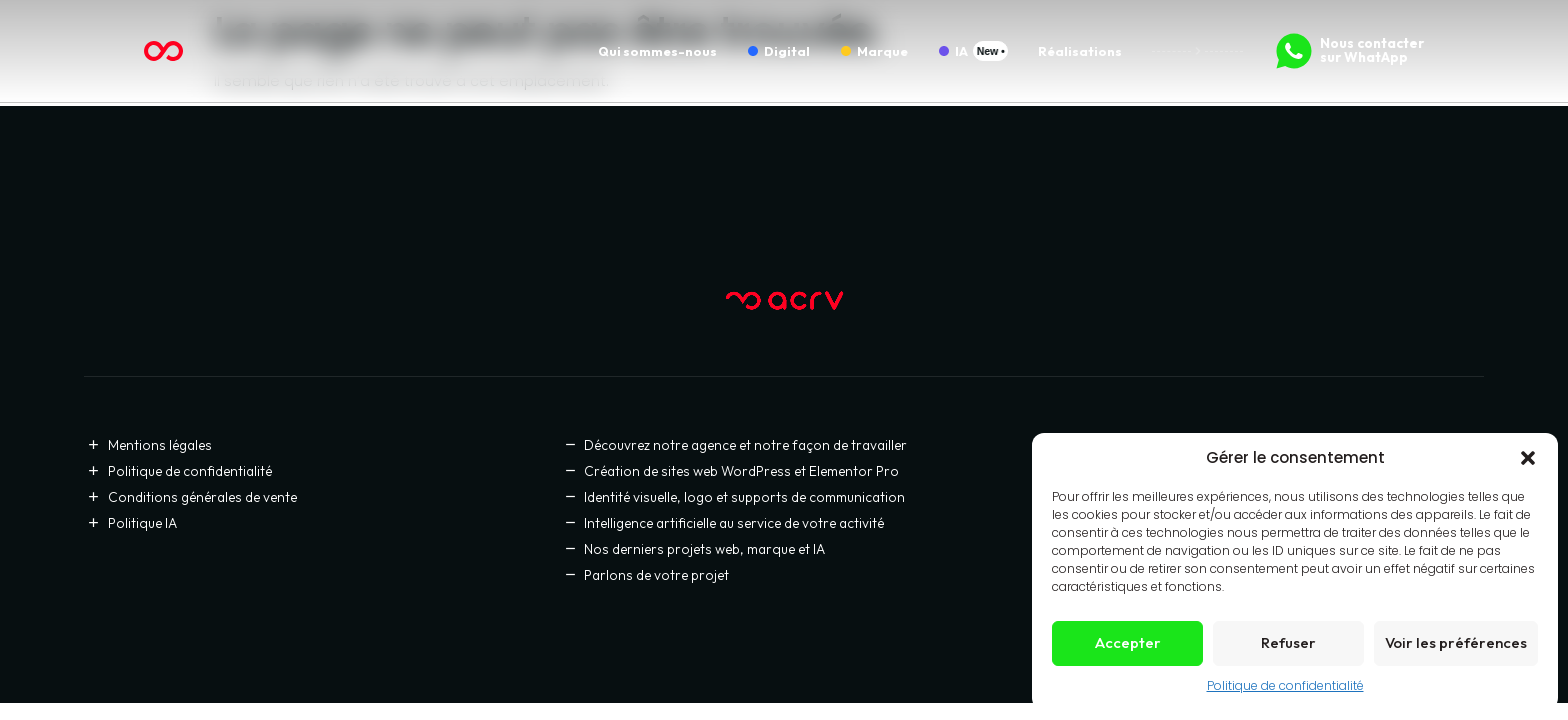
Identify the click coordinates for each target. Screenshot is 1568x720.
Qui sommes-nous (657, 51)
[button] (1528, 458)
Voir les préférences (1456, 642)
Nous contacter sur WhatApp (1372, 50)
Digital (787, 51)
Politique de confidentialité (1285, 685)
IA (961, 51)
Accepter (1128, 642)
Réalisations (1080, 51)
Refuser (1288, 642)
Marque (882, 51)
